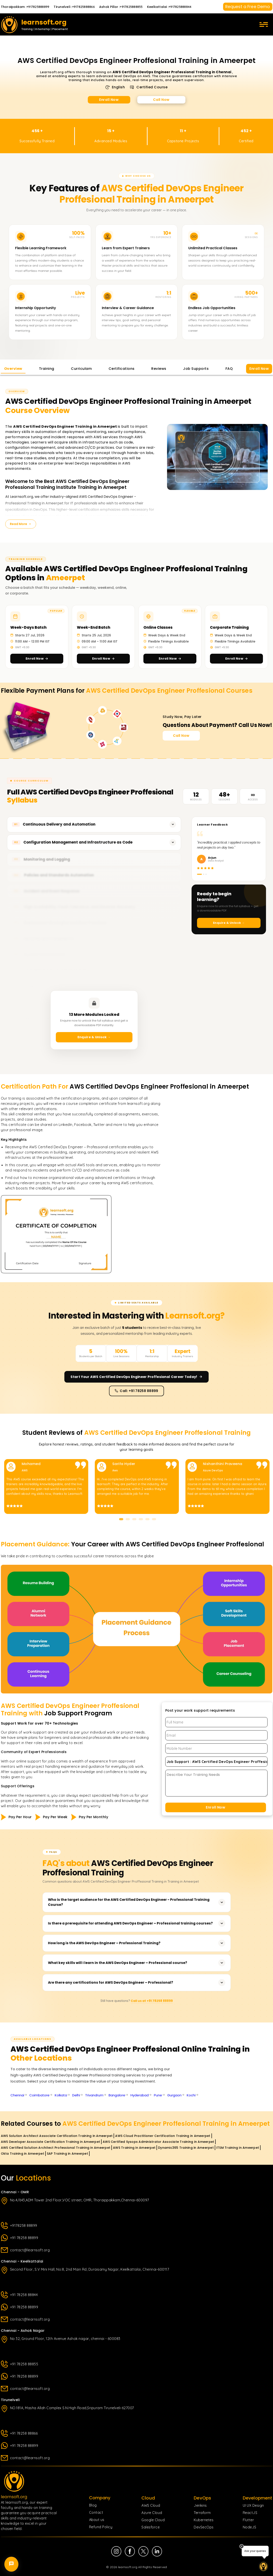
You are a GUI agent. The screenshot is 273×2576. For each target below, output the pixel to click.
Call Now (161, 99)
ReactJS (250, 2512)
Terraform (202, 2512)
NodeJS (249, 2527)
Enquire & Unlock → (94, 1037)
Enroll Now (109, 99)
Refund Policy (101, 2527)
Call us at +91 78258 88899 (152, 2001)
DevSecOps (204, 2527)
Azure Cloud (151, 2512)
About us (96, 2519)
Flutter (248, 2520)
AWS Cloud (150, 2505)
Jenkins (200, 2505)
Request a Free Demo (247, 7)
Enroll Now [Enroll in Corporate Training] (236, 658)
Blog (93, 2505)
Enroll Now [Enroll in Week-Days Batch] (37, 658)
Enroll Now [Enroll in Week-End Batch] (103, 658)
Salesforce (150, 2527)
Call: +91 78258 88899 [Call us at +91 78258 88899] (136, 1391)
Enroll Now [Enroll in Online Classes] (170, 658)
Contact (96, 2512)
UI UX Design (253, 2505)
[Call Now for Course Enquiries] (181, 736)
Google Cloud (153, 2520)
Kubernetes (203, 2520)
